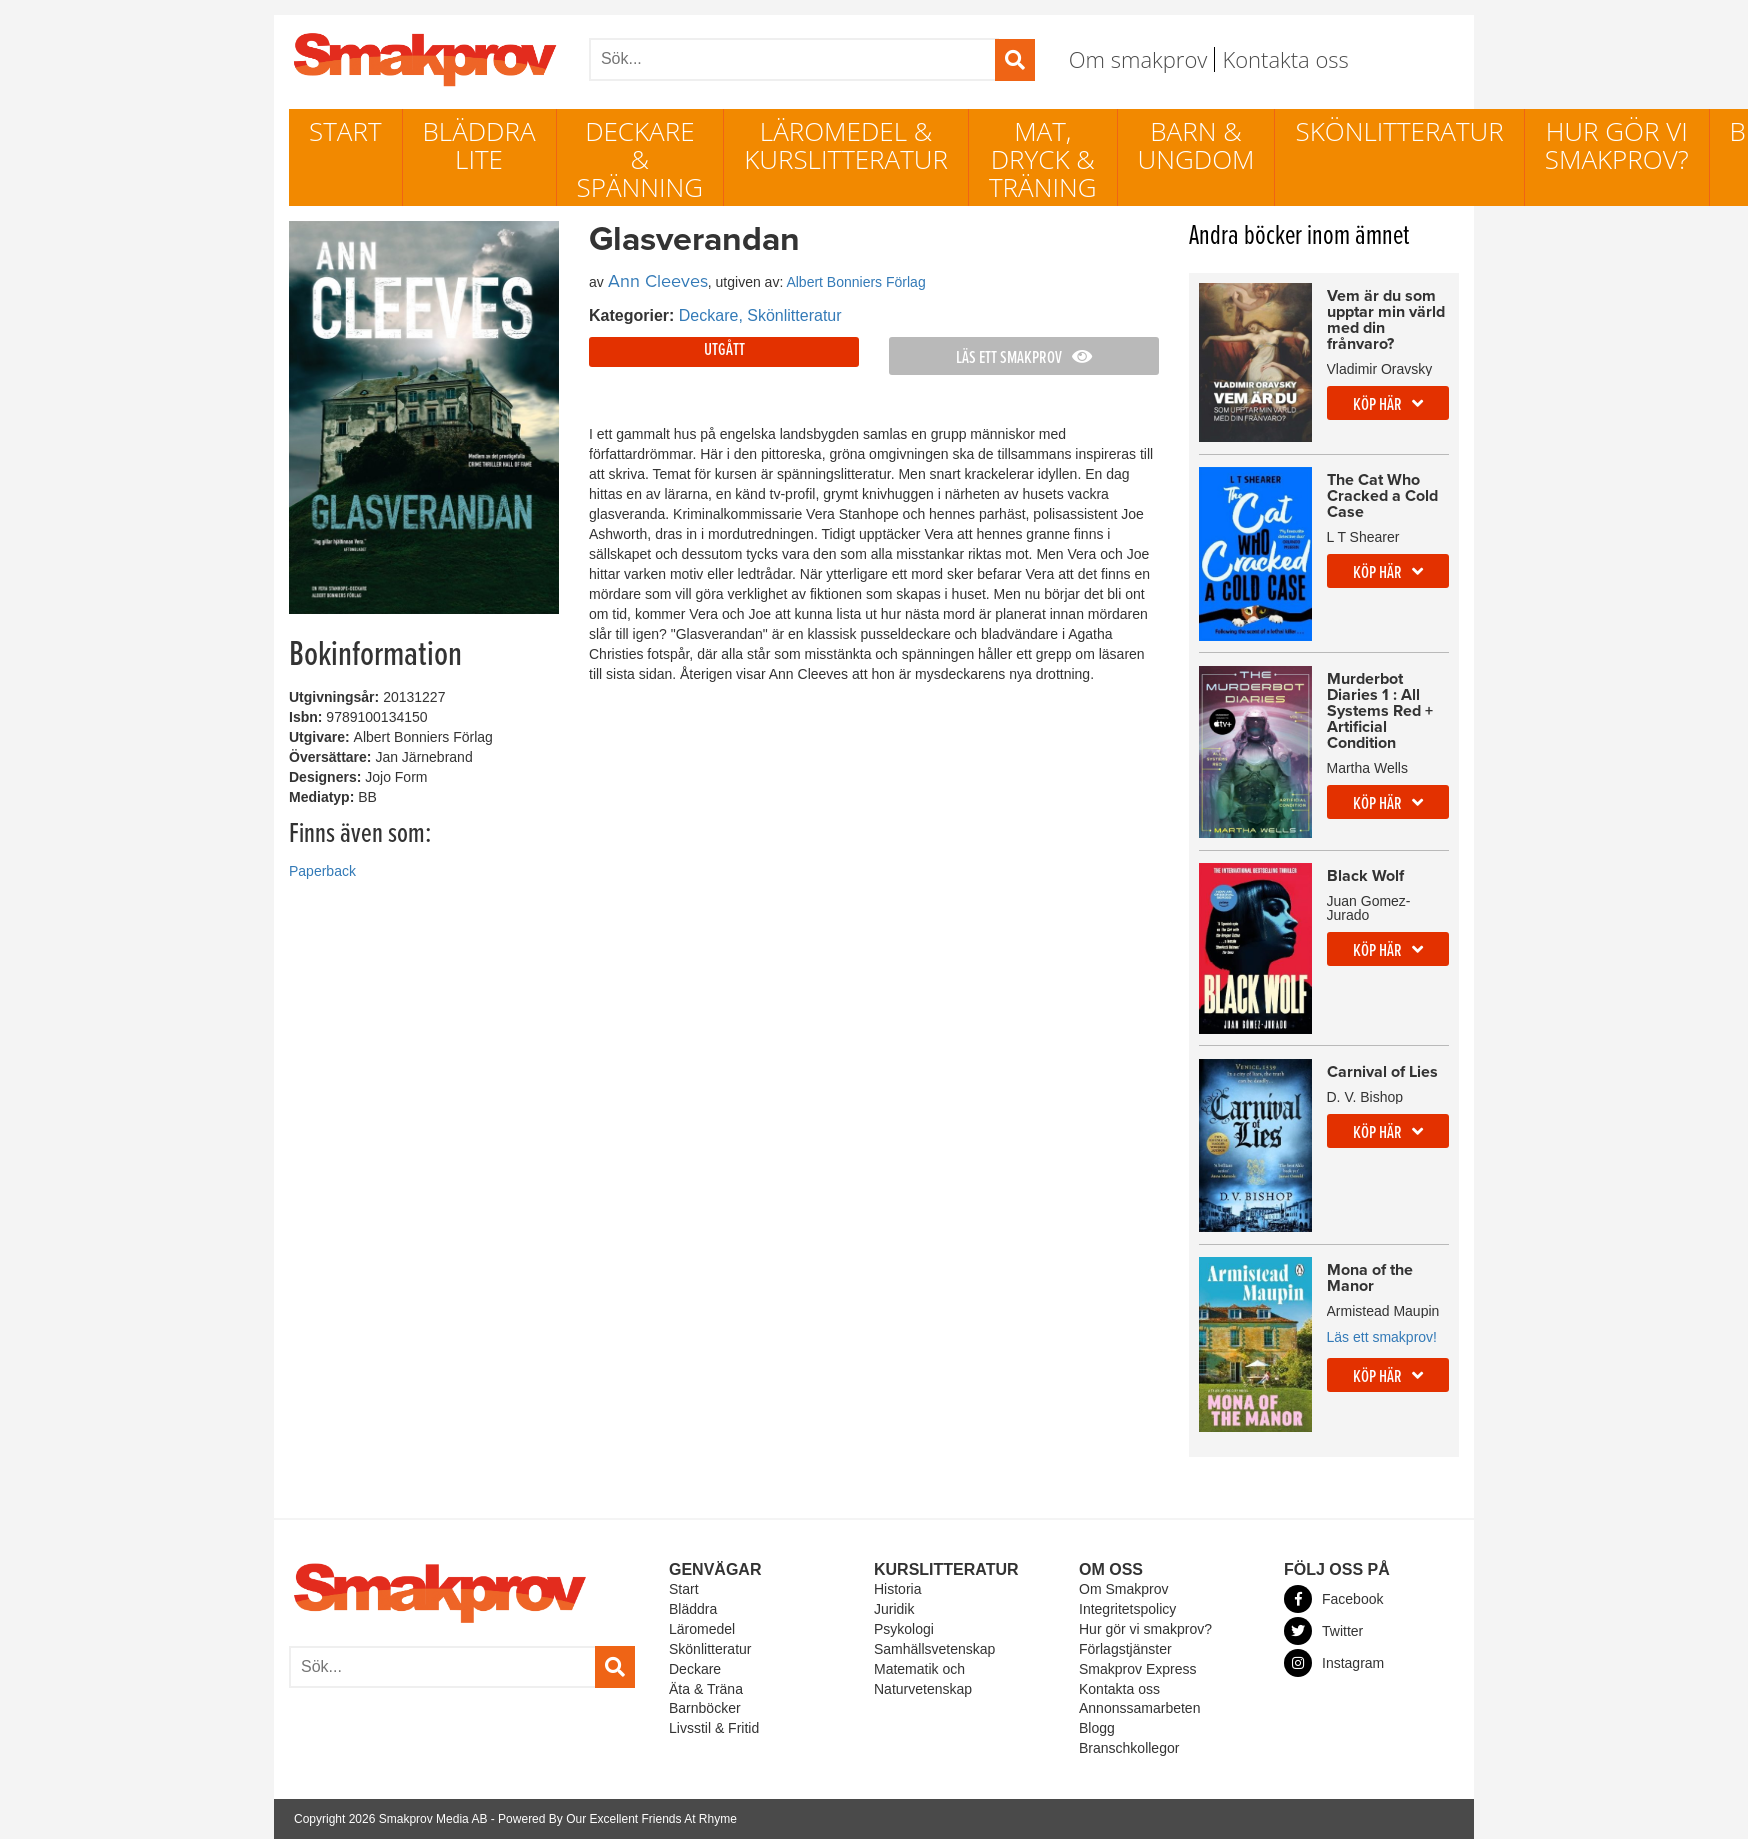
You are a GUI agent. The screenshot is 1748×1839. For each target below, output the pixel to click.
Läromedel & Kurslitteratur (846, 145)
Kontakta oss (1285, 59)
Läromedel (702, 1629)
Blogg (1097, 1728)
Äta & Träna (706, 1689)
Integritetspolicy (1127, 1609)
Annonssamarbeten (1139, 1708)
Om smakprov (1138, 59)
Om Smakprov (1123, 1589)
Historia (897, 1589)
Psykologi (904, 1629)
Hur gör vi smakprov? (1617, 145)
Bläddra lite (479, 145)
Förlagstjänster (1125, 1649)
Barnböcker (705, 1708)
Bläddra (693, 1609)
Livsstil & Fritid (714, 1728)
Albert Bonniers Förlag (855, 282)
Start (345, 131)
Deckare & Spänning (640, 159)
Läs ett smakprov (1024, 358)
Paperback (322, 871)
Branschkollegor (1129, 1748)
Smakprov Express (1137, 1669)
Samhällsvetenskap (934, 1649)
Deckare (695, 1669)
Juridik (894, 1609)
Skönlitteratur (1399, 131)
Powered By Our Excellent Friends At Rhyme (617, 1819)
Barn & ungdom (1196, 145)
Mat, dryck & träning (1043, 159)
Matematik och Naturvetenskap (923, 1679)
